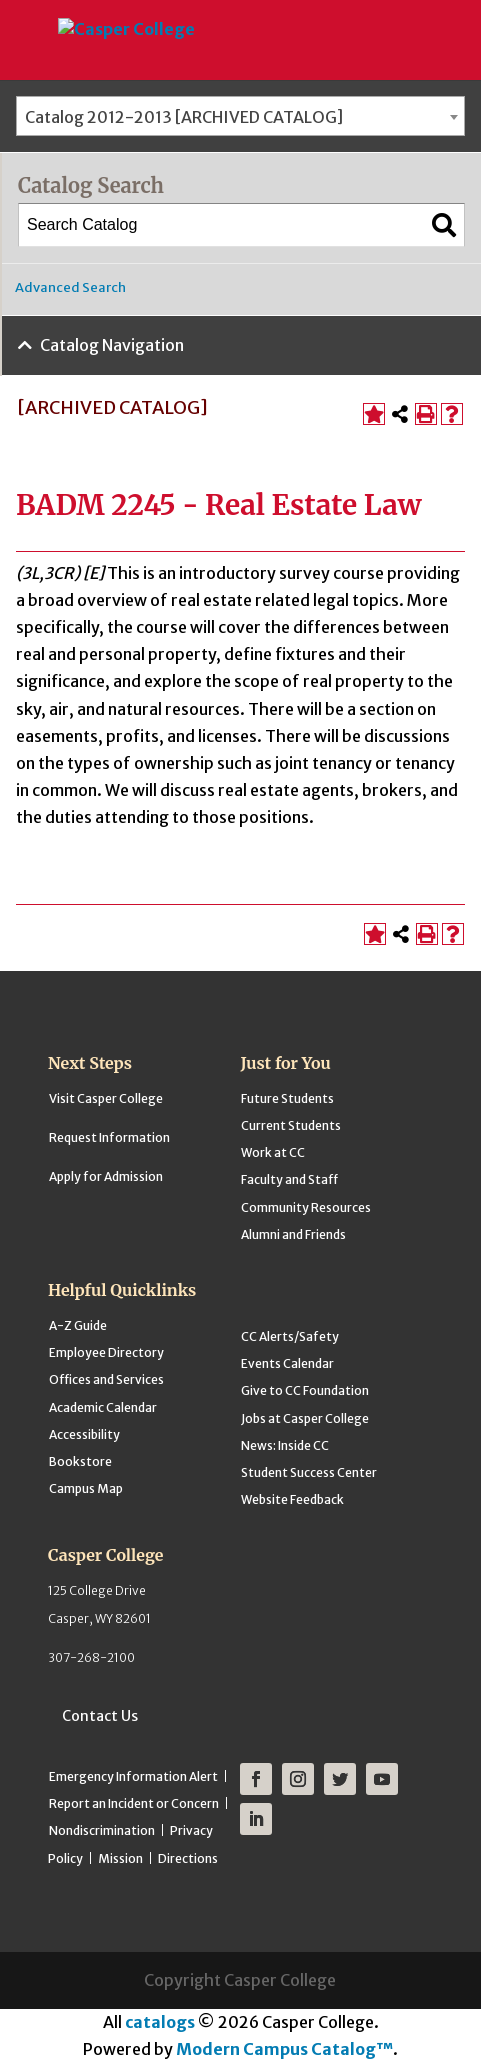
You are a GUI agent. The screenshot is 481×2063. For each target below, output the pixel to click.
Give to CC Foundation (305, 1390)
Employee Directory (106, 1352)
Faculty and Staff (289, 1179)
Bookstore (80, 1461)
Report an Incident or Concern (134, 1803)
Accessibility (84, 1434)
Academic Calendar (103, 1407)
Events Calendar (287, 1363)
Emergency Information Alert (133, 1776)
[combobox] (240, 116)
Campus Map (86, 1488)
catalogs (160, 2022)
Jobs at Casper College (305, 1418)
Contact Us (100, 1716)
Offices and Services (106, 1379)
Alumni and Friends (293, 1234)
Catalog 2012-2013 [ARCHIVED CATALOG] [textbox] (184, 117)
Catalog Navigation (112, 345)
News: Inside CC (285, 1445)
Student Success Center (309, 1472)
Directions (188, 1858)
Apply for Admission (106, 1176)
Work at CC (273, 1152)
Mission (120, 1858)
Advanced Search (70, 287)
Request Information (109, 1137)
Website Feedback (292, 1499)
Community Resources (306, 1207)
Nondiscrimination (102, 1830)
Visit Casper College (106, 1098)
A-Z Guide (78, 1325)
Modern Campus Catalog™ (284, 2049)
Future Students (287, 1098)
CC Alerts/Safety (290, 1336)
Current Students (291, 1125)
